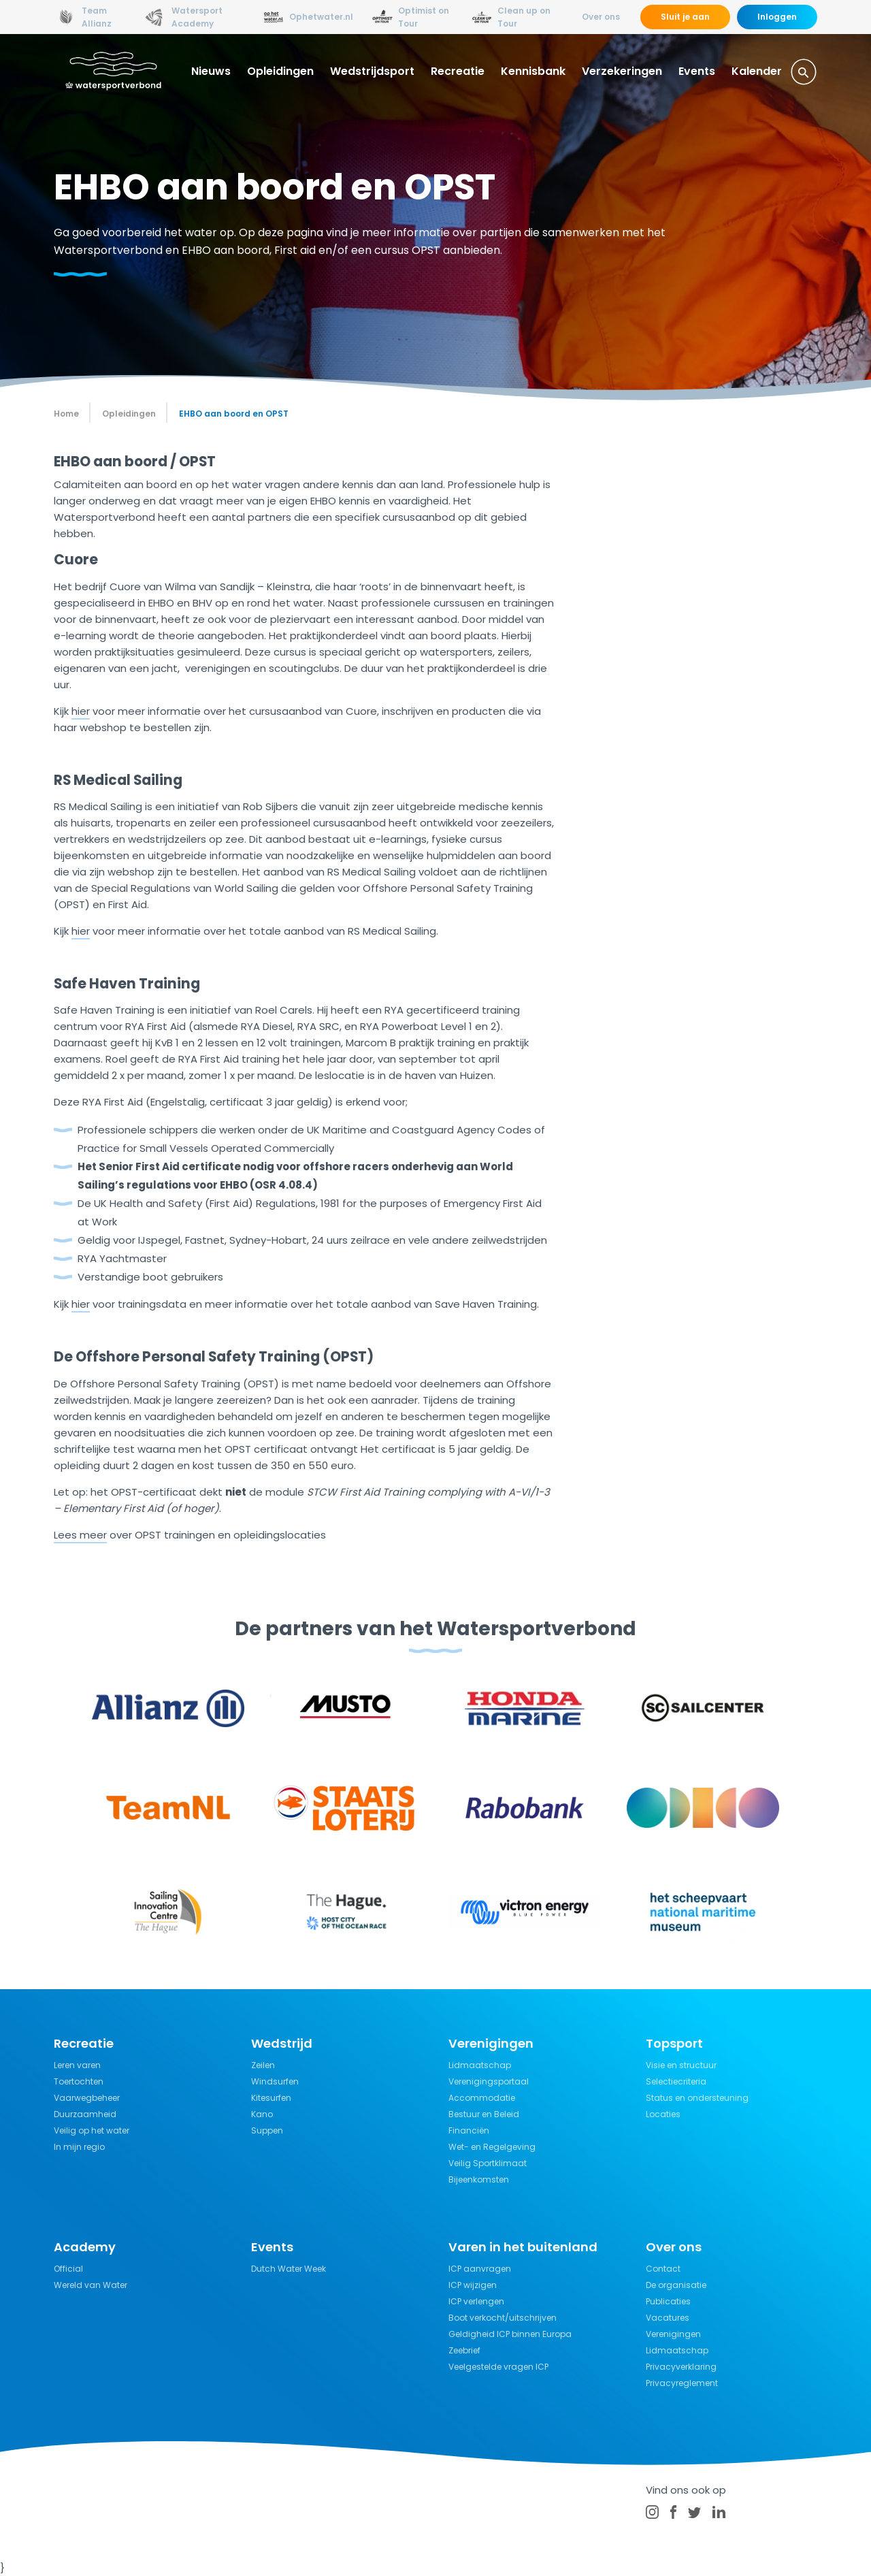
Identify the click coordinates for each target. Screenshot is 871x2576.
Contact (663, 2268)
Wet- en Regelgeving (492, 2147)
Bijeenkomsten (478, 2179)
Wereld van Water (90, 2285)
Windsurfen (275, 2081)
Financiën (468, 2130)
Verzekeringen (622, 71)
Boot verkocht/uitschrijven (502, 2317)
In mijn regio (79, 2147)
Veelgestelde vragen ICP (498, 2366)
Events (696, 71)
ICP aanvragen (479, 2268)
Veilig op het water (91, 2130)
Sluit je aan (685, 16)
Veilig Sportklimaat (487, 2163)
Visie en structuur (681, 2065)
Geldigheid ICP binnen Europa (510, 2334)
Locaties (663, 2114)
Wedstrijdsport (372, 71)
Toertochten (78, 2081)
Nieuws (211, 71)
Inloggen (777, 16)
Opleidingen (280, 71)
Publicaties (668, 2301)
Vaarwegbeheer (87, 2098)
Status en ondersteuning (697, 2098)
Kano (262, 2114)
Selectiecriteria (676, 2081)
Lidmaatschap (479, 2065)
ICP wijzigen (472, 2285)
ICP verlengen (476, 2301)
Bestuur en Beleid (483, 2114)
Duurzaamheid (85, 2114)
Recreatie (457, 71)
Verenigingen (673, 2334)
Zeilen (263, 2065)
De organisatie (676, 2285)
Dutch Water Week (288, 2268)
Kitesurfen (271, 2098)
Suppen (267, 2130)
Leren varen (77, 2065)
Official (68, 2268)
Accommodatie (481, 2098)
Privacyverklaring (681, 2366)
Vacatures (667, 2317)
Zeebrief (464, 2350)
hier (80, 711)
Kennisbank (533, 71)
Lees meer (80, 1535)
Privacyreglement (682, 2383)
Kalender (757, 71)
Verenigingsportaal (488, 2081)
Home (66, 413)
